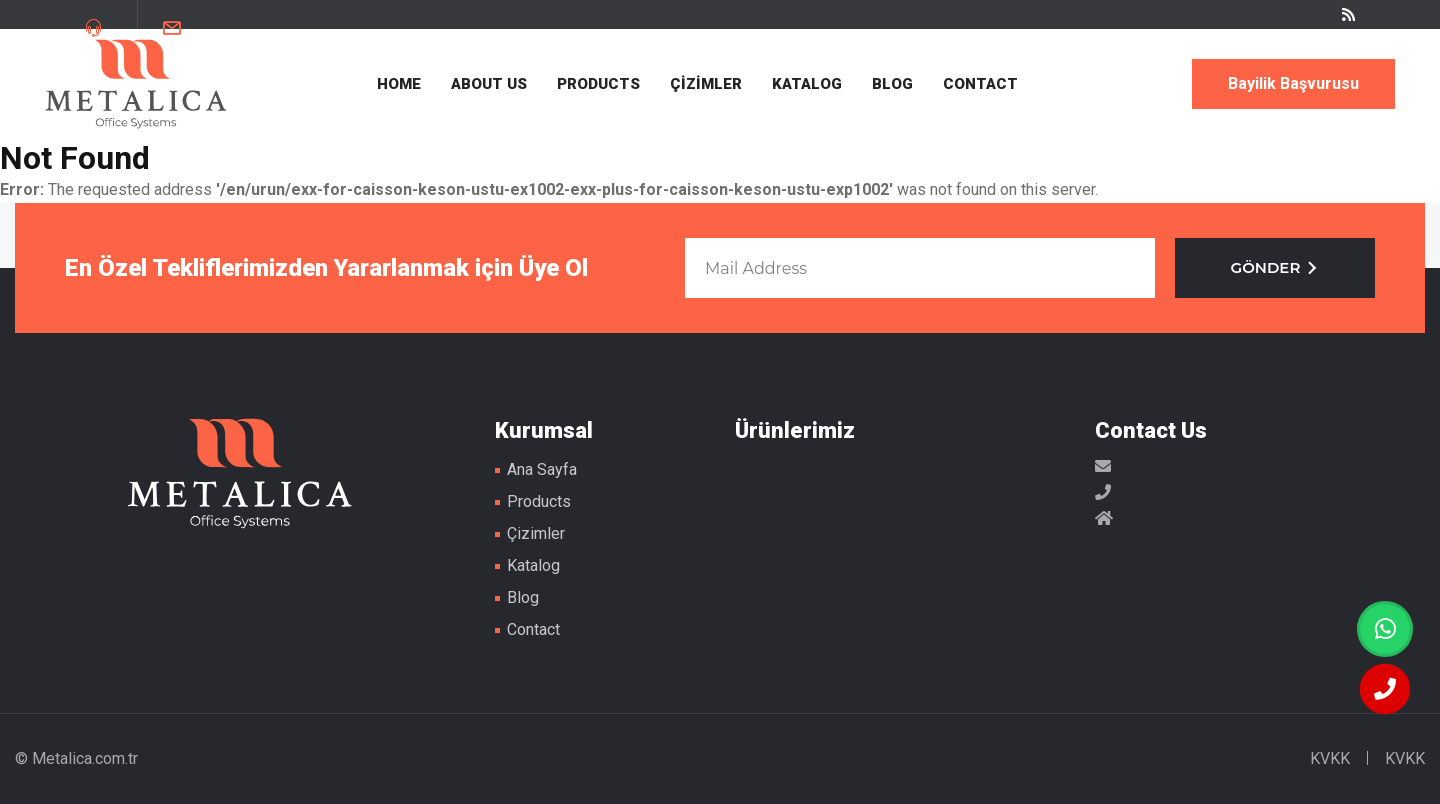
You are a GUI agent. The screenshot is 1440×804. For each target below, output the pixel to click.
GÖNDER (1275, 267)
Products (539, 501)
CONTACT (980, 84)
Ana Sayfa (542, 469)
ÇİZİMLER (706, 84)
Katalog (533, 565)
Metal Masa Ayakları (136, 84)
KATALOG (807, 84)
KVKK (1330, 758)
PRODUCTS (598, 84)
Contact (533, 629)
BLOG (892, 84)
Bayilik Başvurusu (1293, 83)
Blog (523, 597)
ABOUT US (489, 84)
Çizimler (536, 533)
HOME (399, 84)
